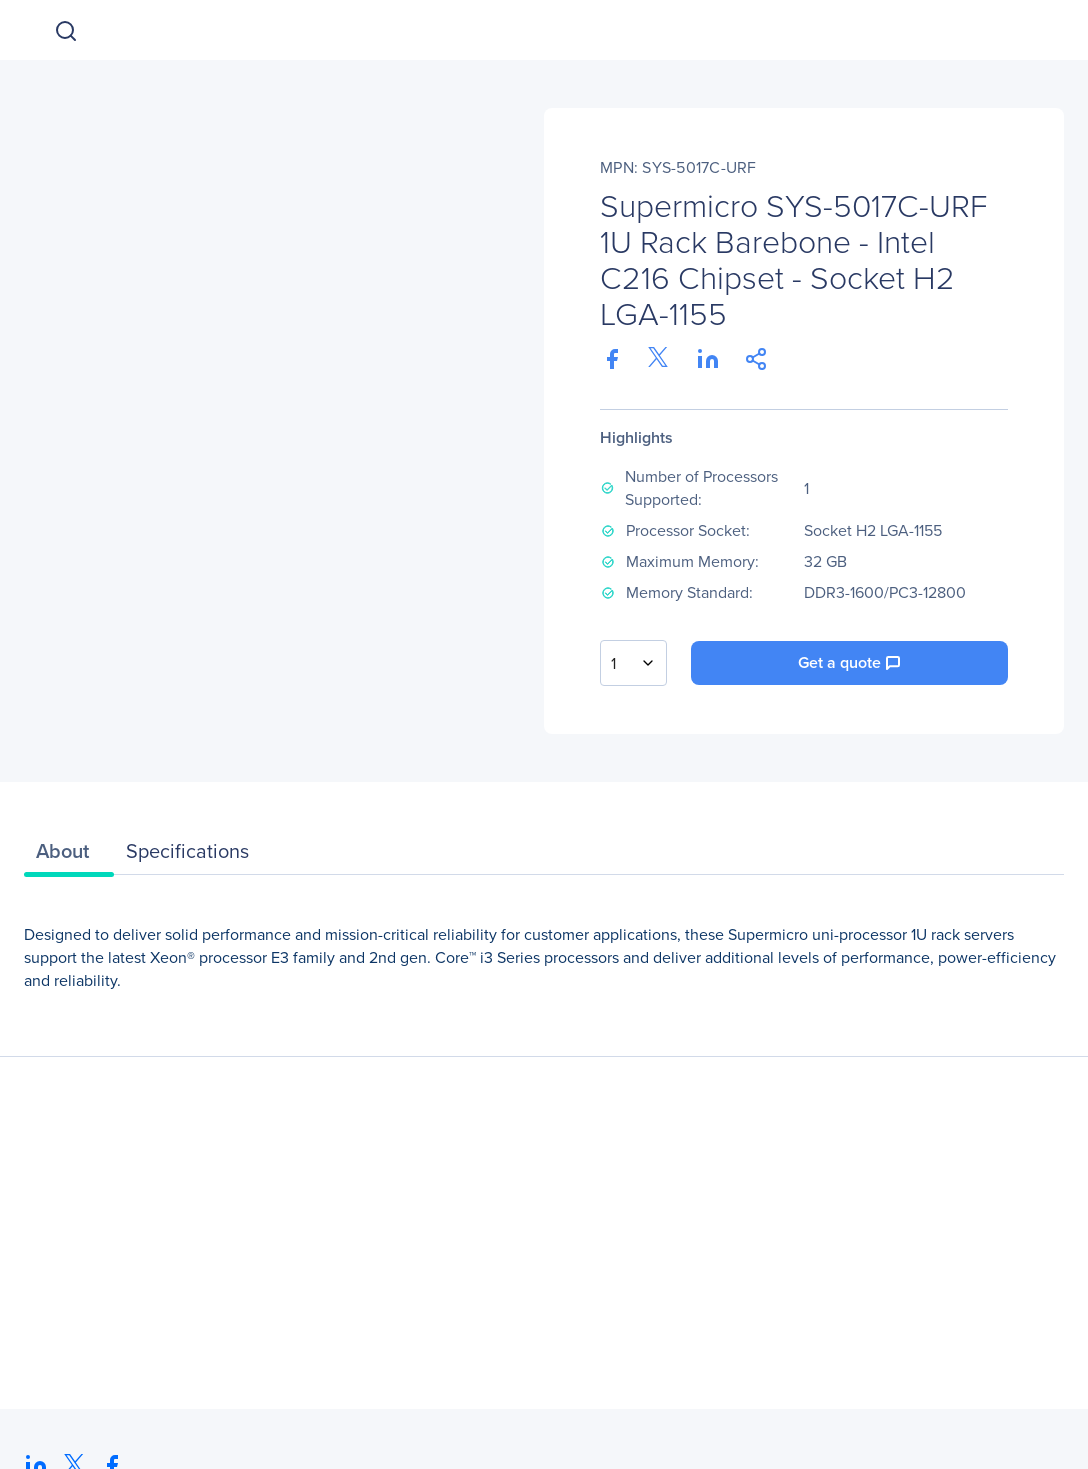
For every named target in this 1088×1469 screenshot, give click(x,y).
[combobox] (633, 663)
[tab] (69, 856)
